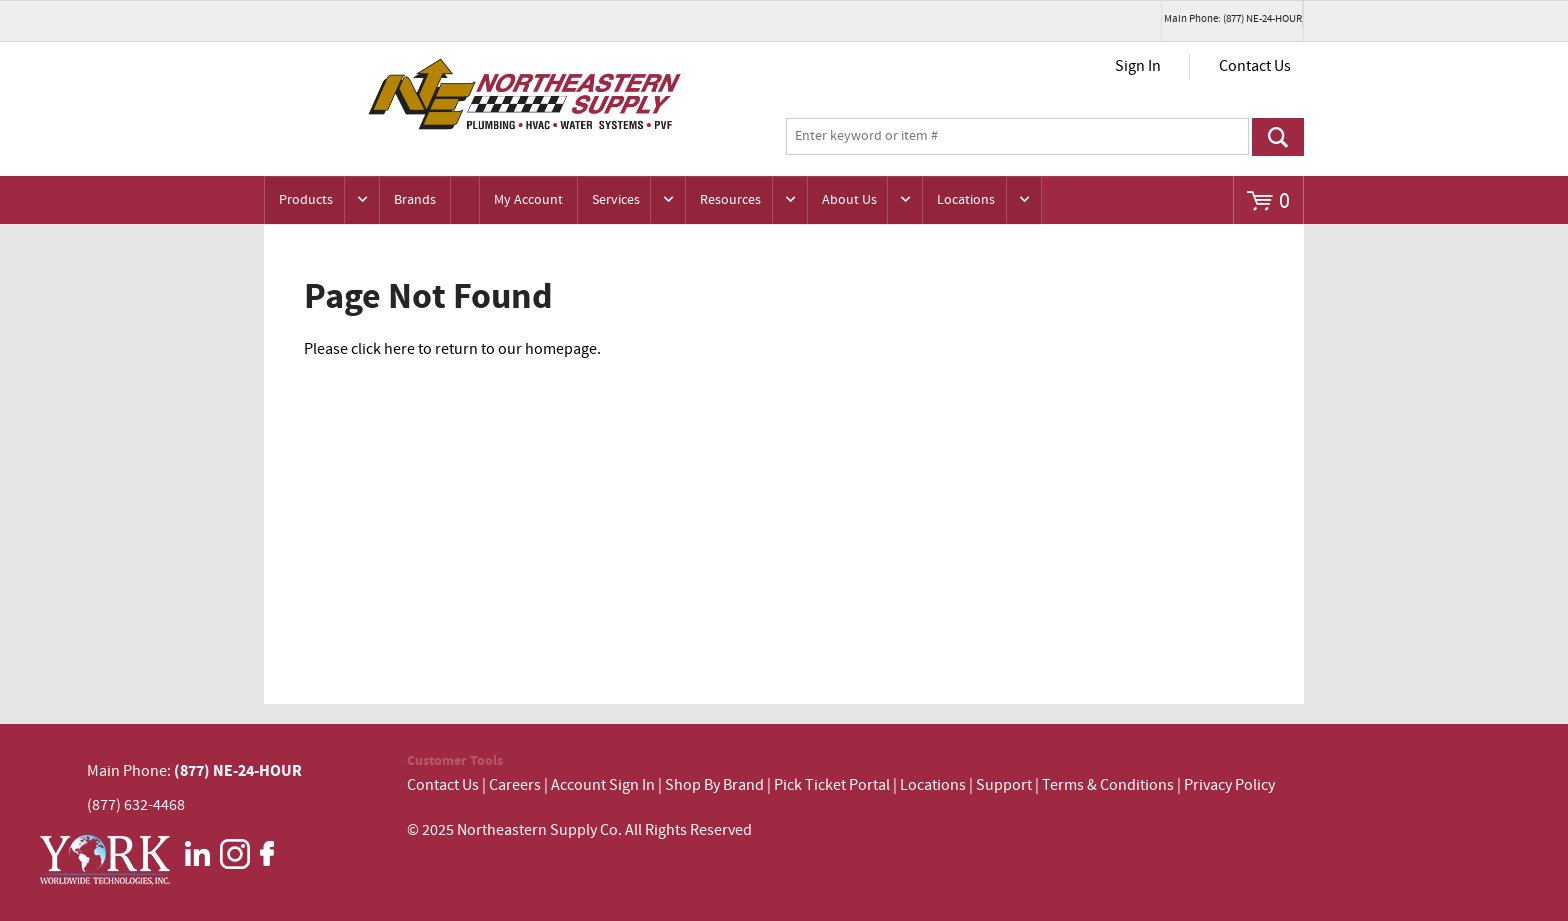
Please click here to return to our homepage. (452, 349)
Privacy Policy (1229, 785)
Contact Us (1255, 66)
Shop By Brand (714, 785)
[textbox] (1017, 137)
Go (1278, 137)
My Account (528, 200)
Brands (415, 200)
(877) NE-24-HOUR (236, 771)
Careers (515, 785)
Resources (730, 200)
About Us (849, 200)
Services (616, 200)
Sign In (1138, 66)
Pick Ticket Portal (832, 785)
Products (306, 200)
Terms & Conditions (1108, 785)
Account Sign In (604, 785)
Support (1004, 785)
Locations (966, 200)
